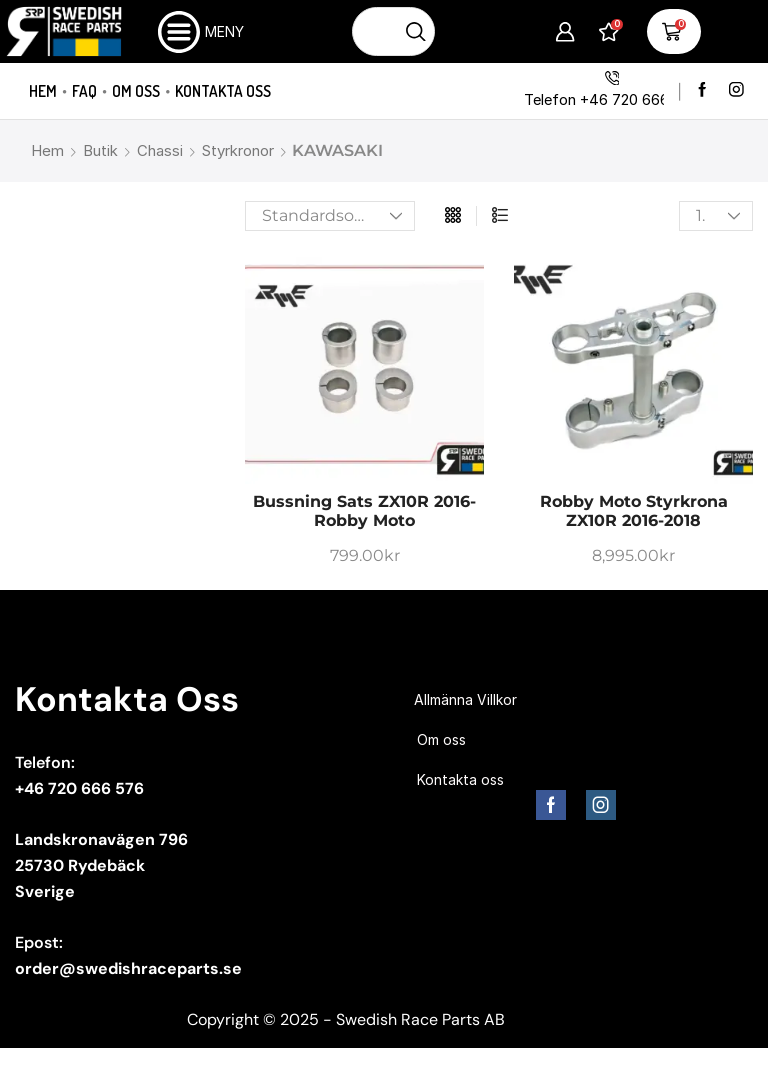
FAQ (84, 91)
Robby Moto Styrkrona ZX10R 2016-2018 (634, 511)
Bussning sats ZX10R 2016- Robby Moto (364, 511)
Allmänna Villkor (465, 699)
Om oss (136, 91)
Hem (43, 91)
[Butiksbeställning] (330, 216)
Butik (100, 150)
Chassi (160, 150)
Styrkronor (238, 150)
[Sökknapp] (416, 31)
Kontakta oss (223, 91)
